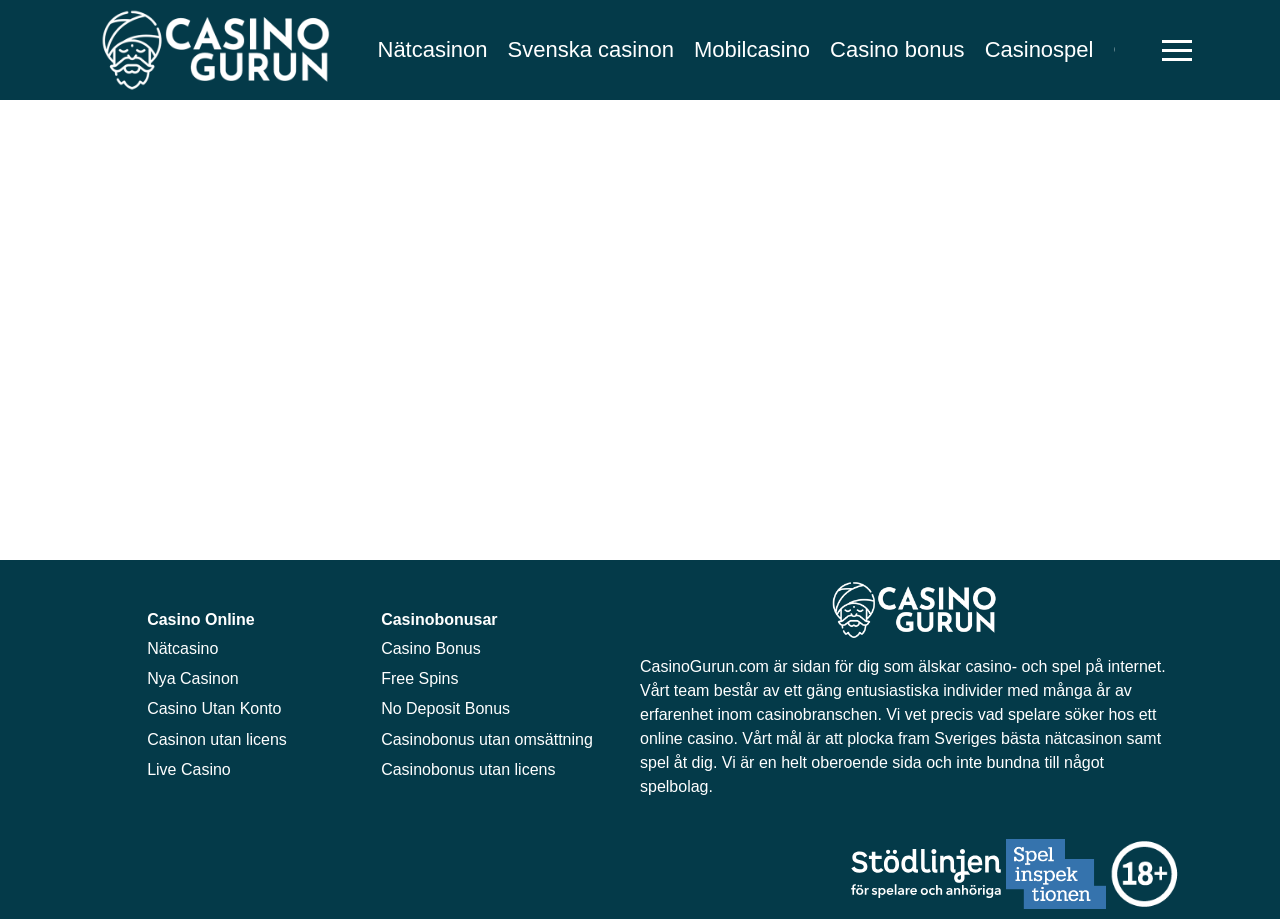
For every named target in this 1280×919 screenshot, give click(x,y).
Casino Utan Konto (214, 708)
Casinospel (1039, 49)
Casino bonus (897, 49)
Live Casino (189, 769)
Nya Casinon (193, 678)
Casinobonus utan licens (468, 769)
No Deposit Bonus (445, 708)
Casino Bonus (431, 648)
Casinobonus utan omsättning (487, 739)
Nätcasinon (433, 49)
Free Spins (419, 678)
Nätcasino (182, 648)
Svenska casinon (591, 49)
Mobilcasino (752, 49)
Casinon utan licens (217, 739)
